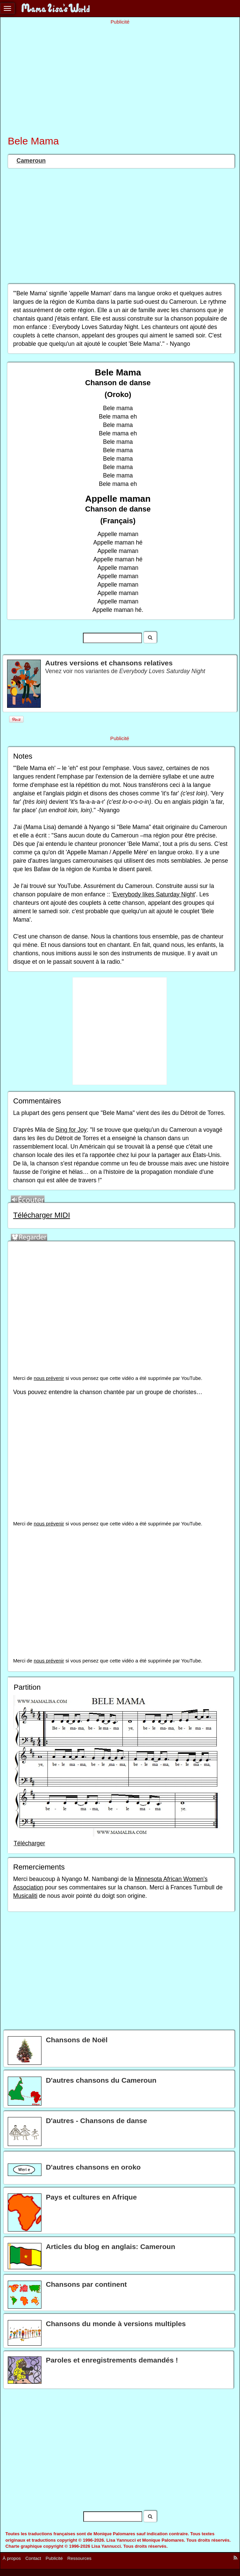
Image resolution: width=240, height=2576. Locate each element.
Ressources (79, 2558)
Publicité (54, 2558)
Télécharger (29, 1843)
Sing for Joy (71, 1129)
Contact (33, 2558)
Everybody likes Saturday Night (154, 894)
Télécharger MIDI (41, 1215)
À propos (12, 2558)
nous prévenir (49, 1378)
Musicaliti (25, 1895)
